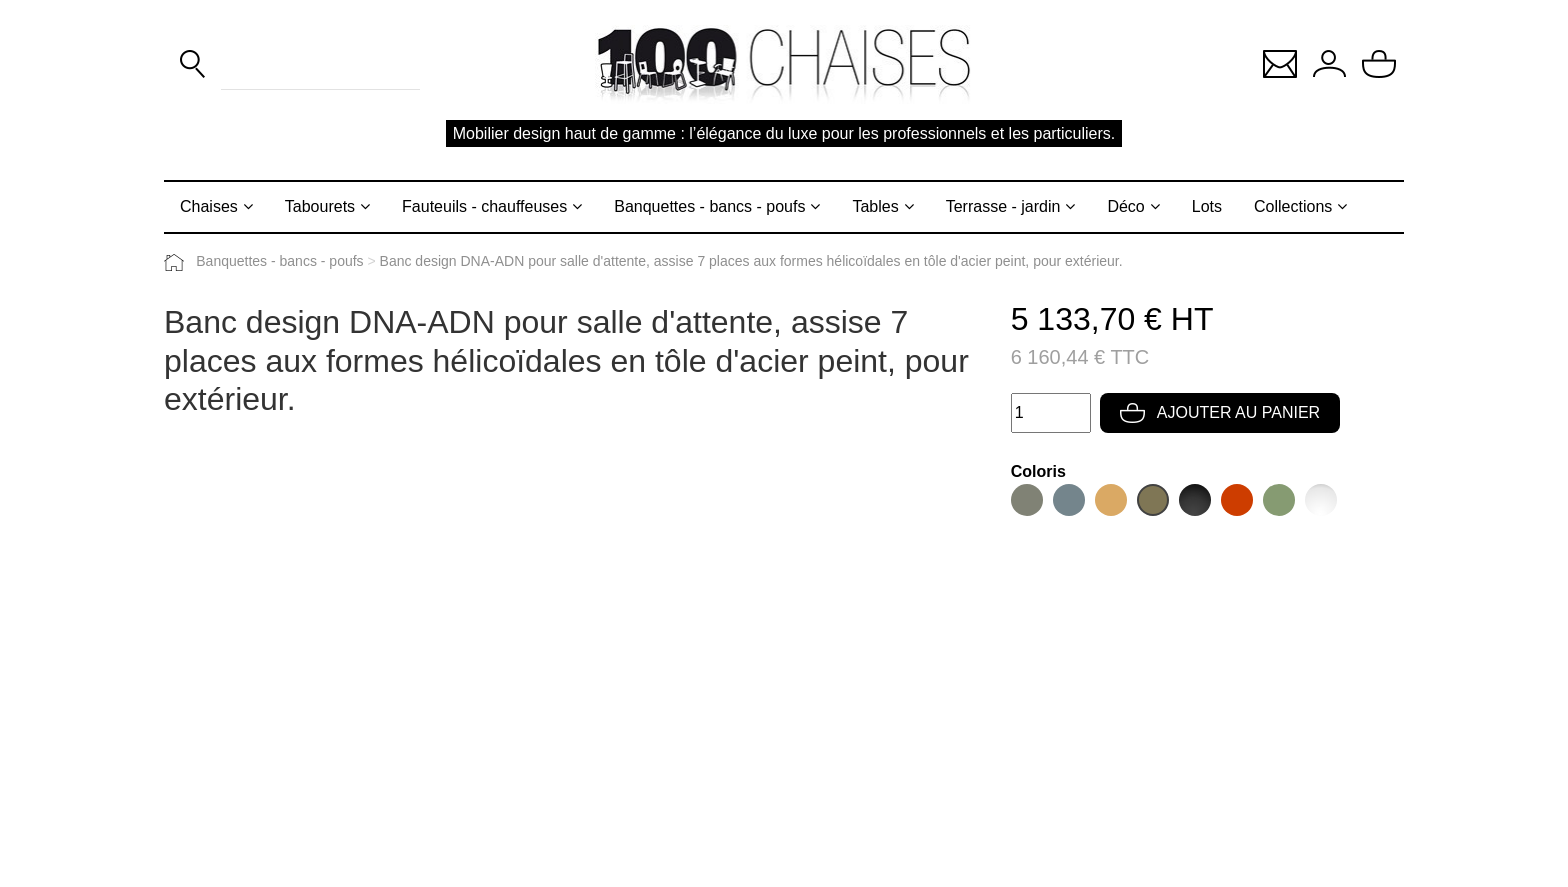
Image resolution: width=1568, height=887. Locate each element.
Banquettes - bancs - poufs (709, 206)
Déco (1125, 206)
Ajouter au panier (1220, 412)
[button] (1280, 62)
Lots (1207, 206)
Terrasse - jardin (1003, 206)
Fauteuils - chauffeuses (484, 206)
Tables (875, 206)
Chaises (209, 206)
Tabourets (320, 206)
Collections (1293, 206)
